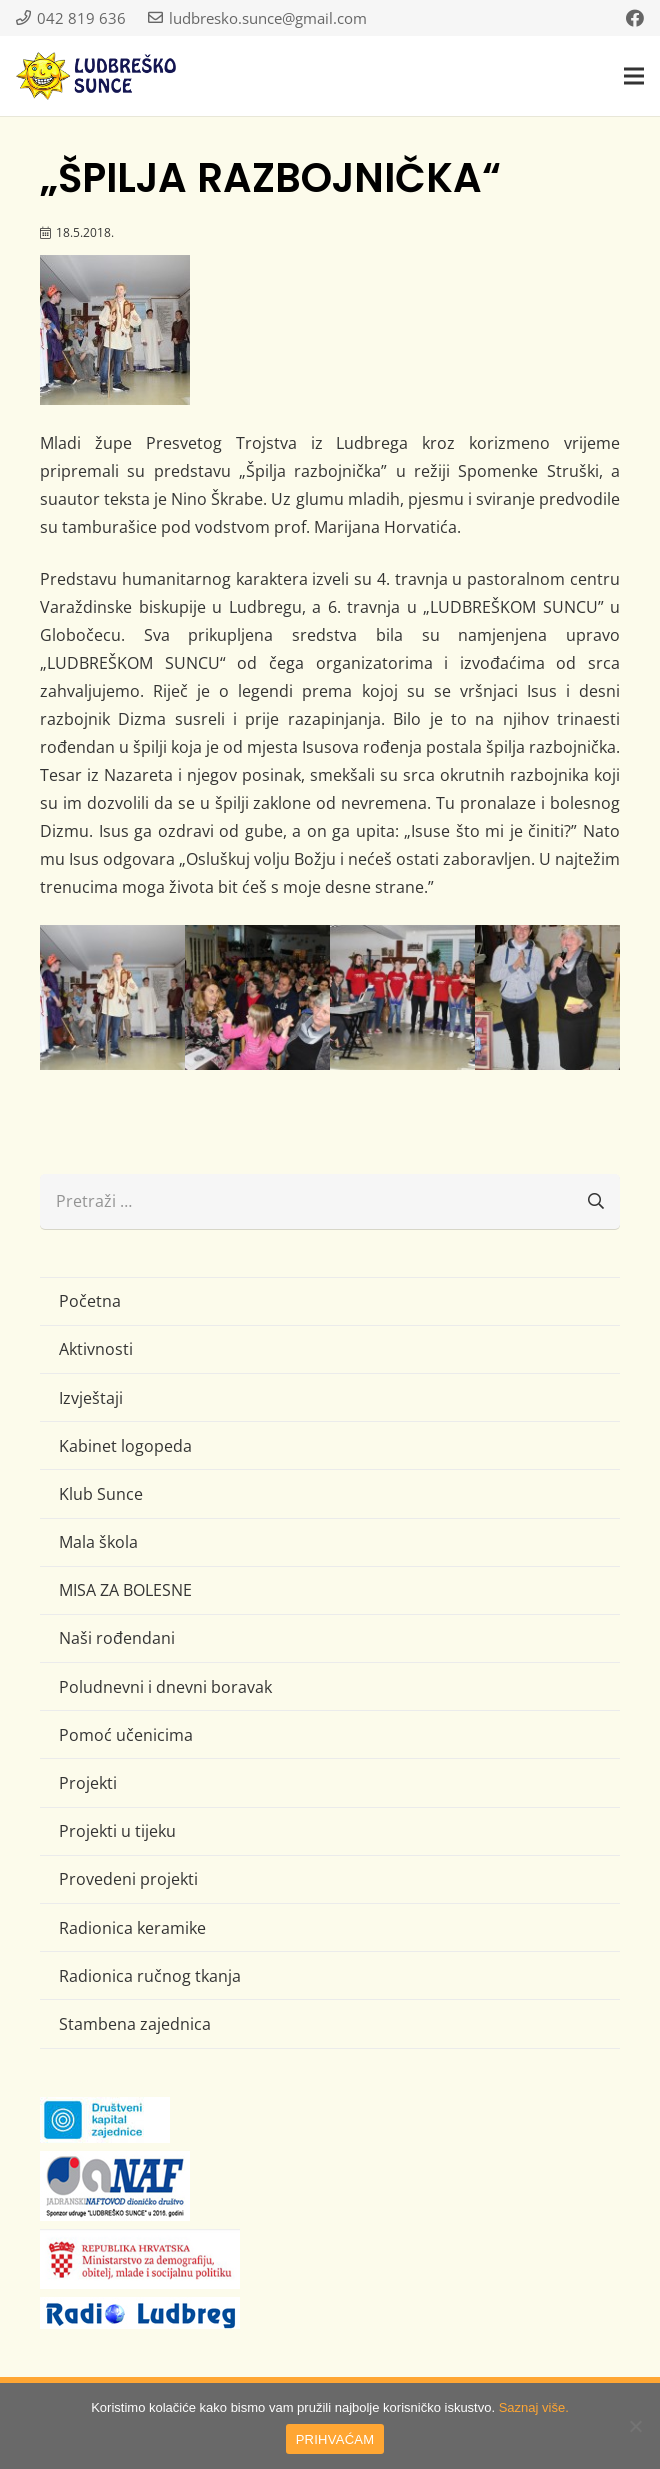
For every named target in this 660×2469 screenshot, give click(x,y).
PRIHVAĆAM (335, 2439)
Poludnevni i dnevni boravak (165, 1687)
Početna (90, 1301)
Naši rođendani (117, 1638)
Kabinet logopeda (125, 1446)
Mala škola (98, 1542)
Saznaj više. (534, 2407)
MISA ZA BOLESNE (125, 1590)
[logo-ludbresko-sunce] (96, 76)
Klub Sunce (101, 1494)
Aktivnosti (96, 1349)
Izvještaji (91, 1398)
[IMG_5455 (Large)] (402, 997)
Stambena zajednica (135, 2024)
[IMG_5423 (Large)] (112, 997)
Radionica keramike (132, 1928)
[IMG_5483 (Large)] (547, 997)
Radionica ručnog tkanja (150, 1976)
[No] (635, 2426)
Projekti (88, 1783)
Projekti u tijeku (117, 1831)
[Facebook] (635, 18)
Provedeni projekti (128, 1879)
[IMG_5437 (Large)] (257, 997)
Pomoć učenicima (126, 1735)
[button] (634, 76)
